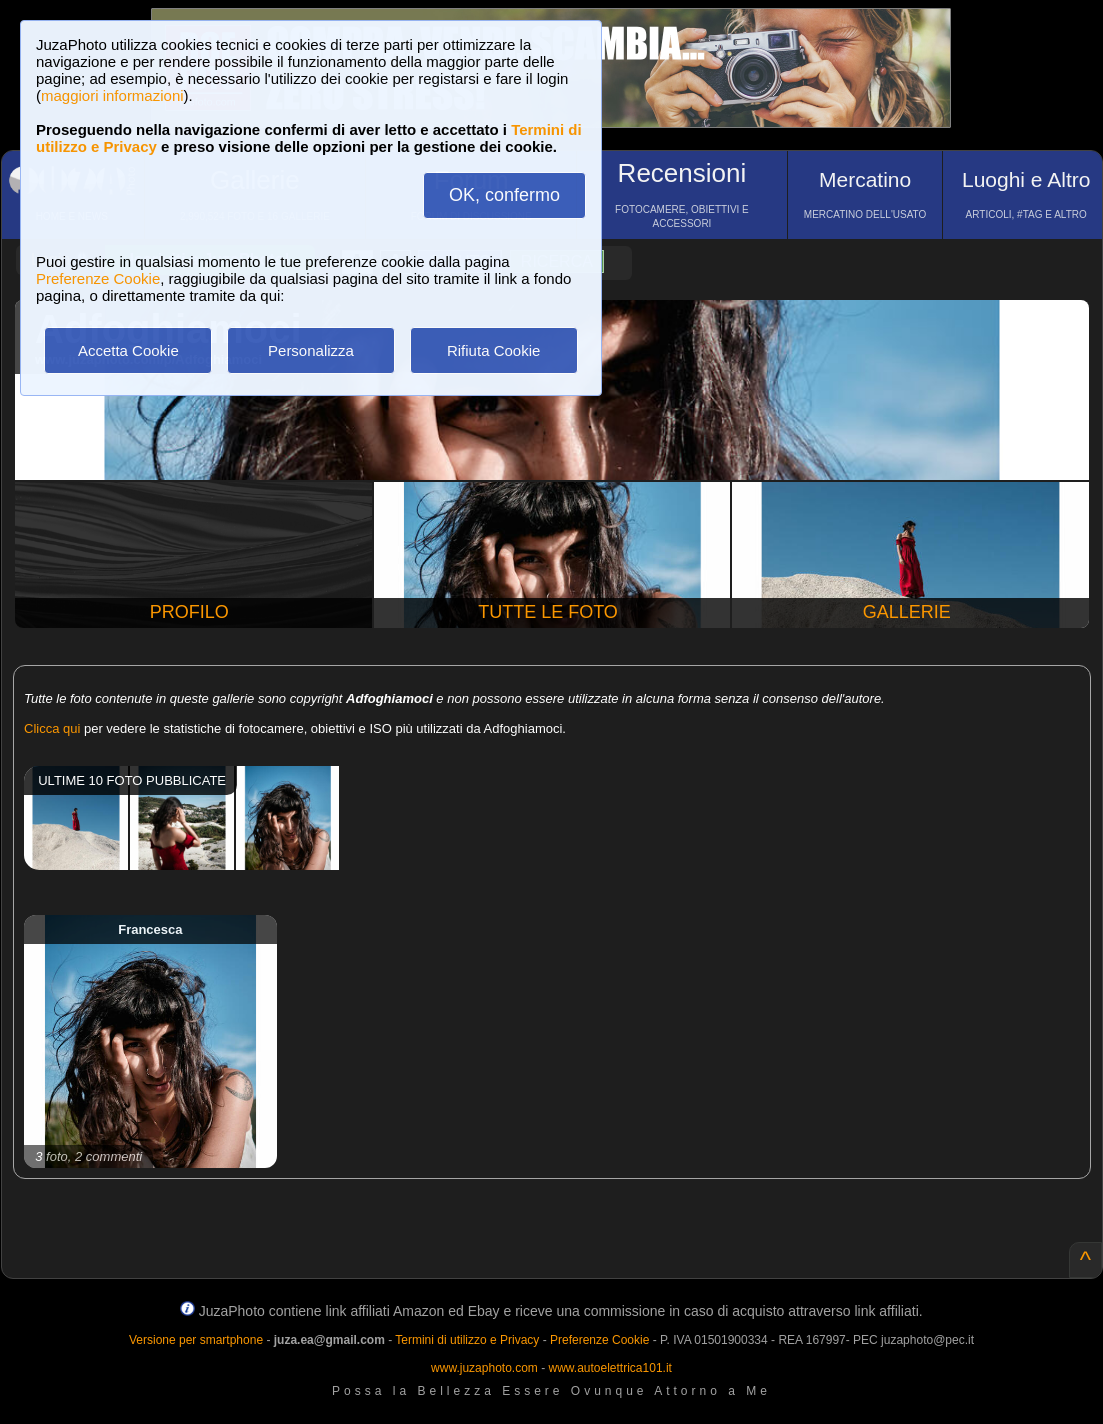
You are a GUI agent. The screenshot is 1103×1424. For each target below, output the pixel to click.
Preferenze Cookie (98, 278)
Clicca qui (52, 728)
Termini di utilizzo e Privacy (467, 1340)
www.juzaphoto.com (484, 1368)
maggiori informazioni (112, 95)
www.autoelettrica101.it (609, 1368)
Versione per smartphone (196, 1340)
